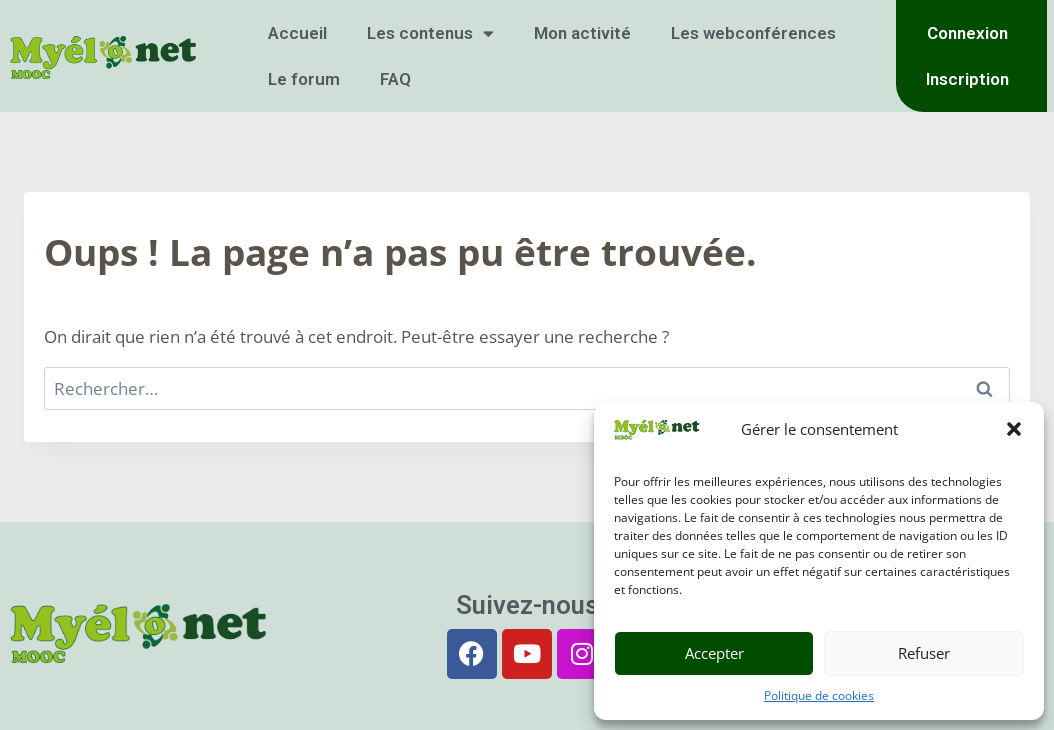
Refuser (924, 653)
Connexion (967, 33)
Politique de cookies (819, 695)
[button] (1014, 429)
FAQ (395, 79)
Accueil (297, 33)
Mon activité (582, 33)
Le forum (304, 79)
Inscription (967, 79)
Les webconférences (753, 33)
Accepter (714, 653)
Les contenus (430, 33)
